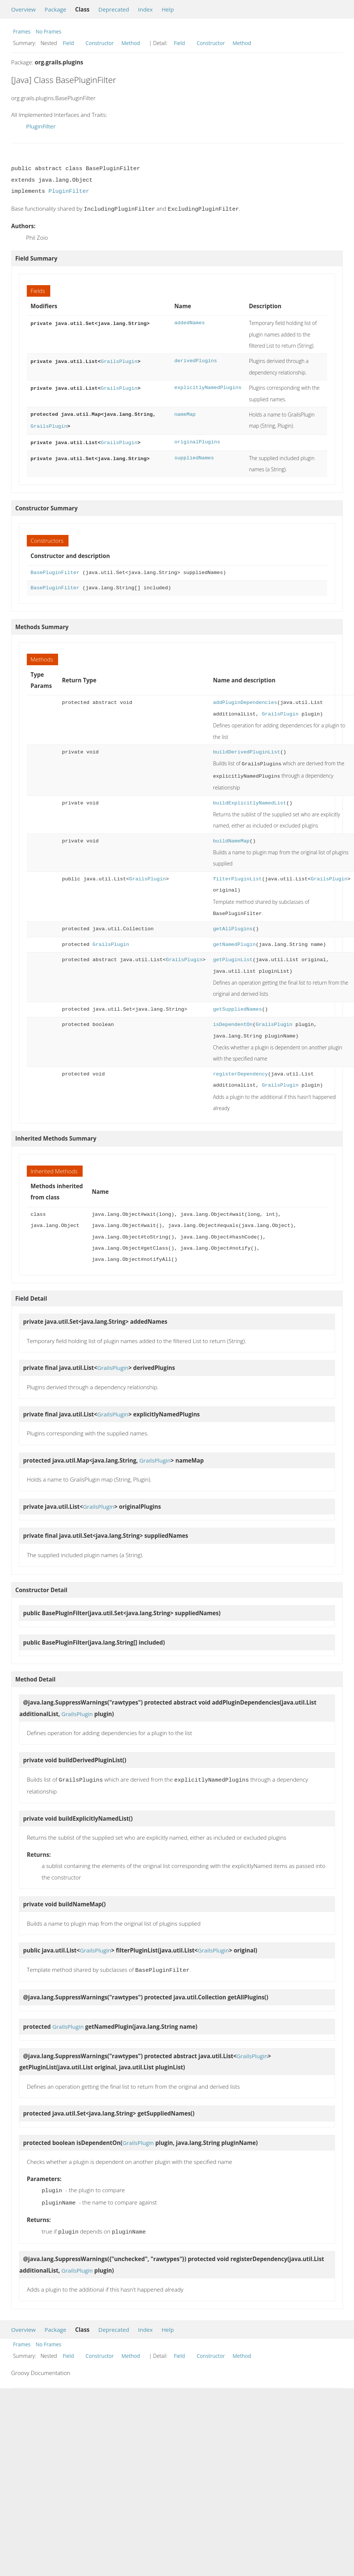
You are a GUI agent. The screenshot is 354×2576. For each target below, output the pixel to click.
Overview (23, 9)
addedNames (189, 322)
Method (130, 43)
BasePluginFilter (55, 570)
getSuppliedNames (237, 1004)
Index (145, 9)
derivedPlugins (195, 360)
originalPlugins (197, 440)
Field (68, 43)
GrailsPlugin (119, 360)
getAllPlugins (233, 924)
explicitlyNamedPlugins (207, 386)
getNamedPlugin (234, 940)
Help (168, 9)
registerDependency (240, 1069)
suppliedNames (194, 455)
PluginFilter (40, 126)
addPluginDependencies (245, 700)
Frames (22, 31)
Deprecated (113, 9)
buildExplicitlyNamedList (249, 799)
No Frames (48, 31)
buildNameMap (231, 837)
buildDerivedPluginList (246, 749)
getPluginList (233, 955)
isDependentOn (233, 1020)
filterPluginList (237, 875)
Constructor (100, 43)
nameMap (184, 413)
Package (55, 9)
